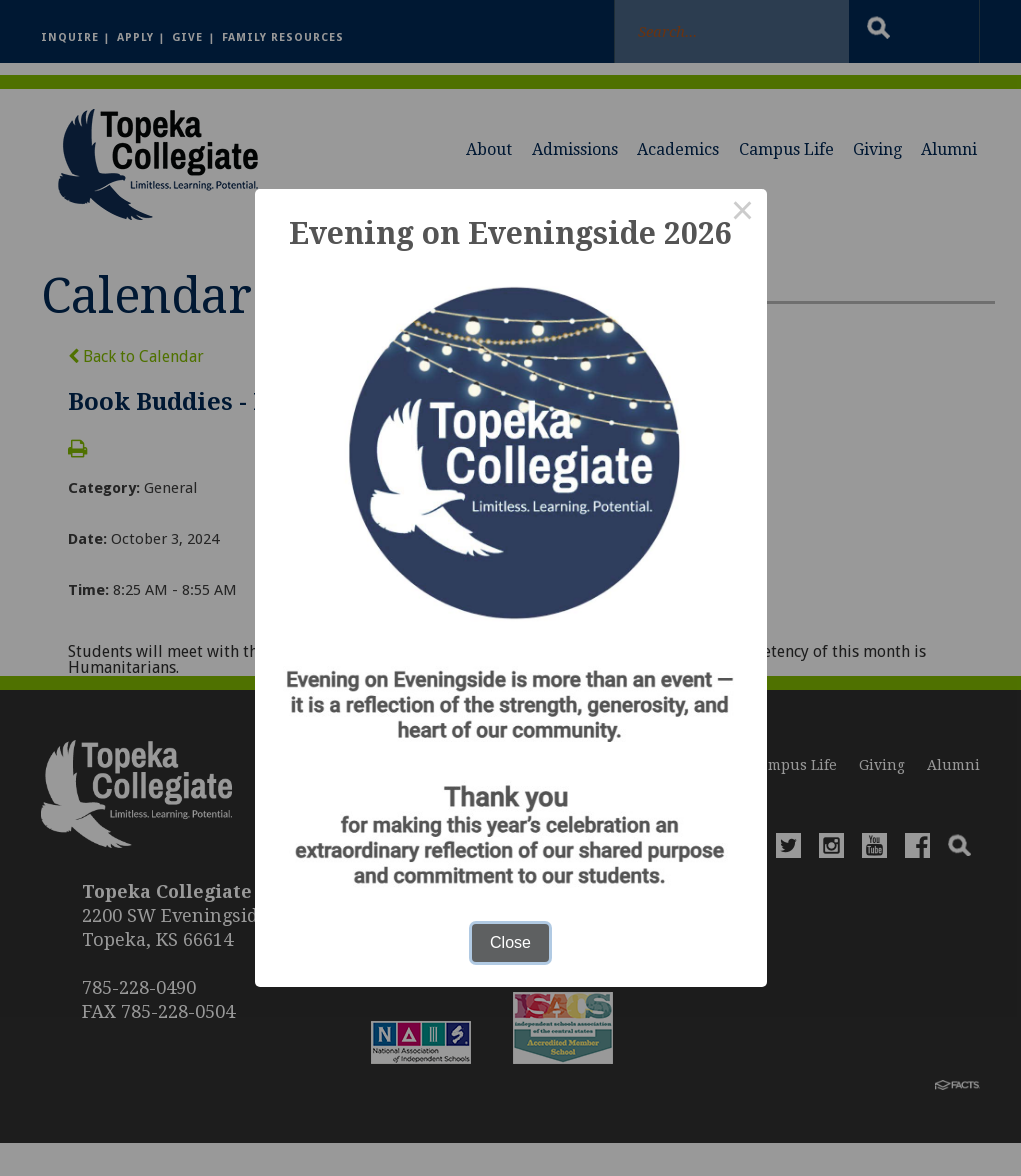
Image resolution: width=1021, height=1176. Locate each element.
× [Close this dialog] (743, 213)
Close (510, 942)
